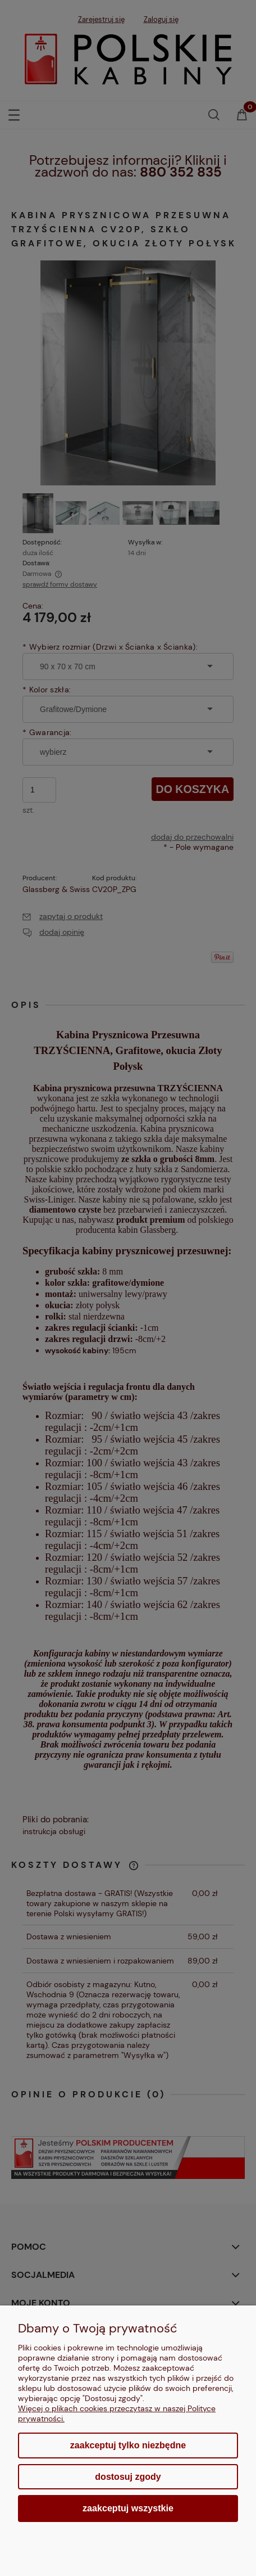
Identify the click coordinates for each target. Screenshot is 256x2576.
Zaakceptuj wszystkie (128, 2508)
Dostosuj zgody (128, 2477)
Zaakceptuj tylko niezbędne (128, 2445)
